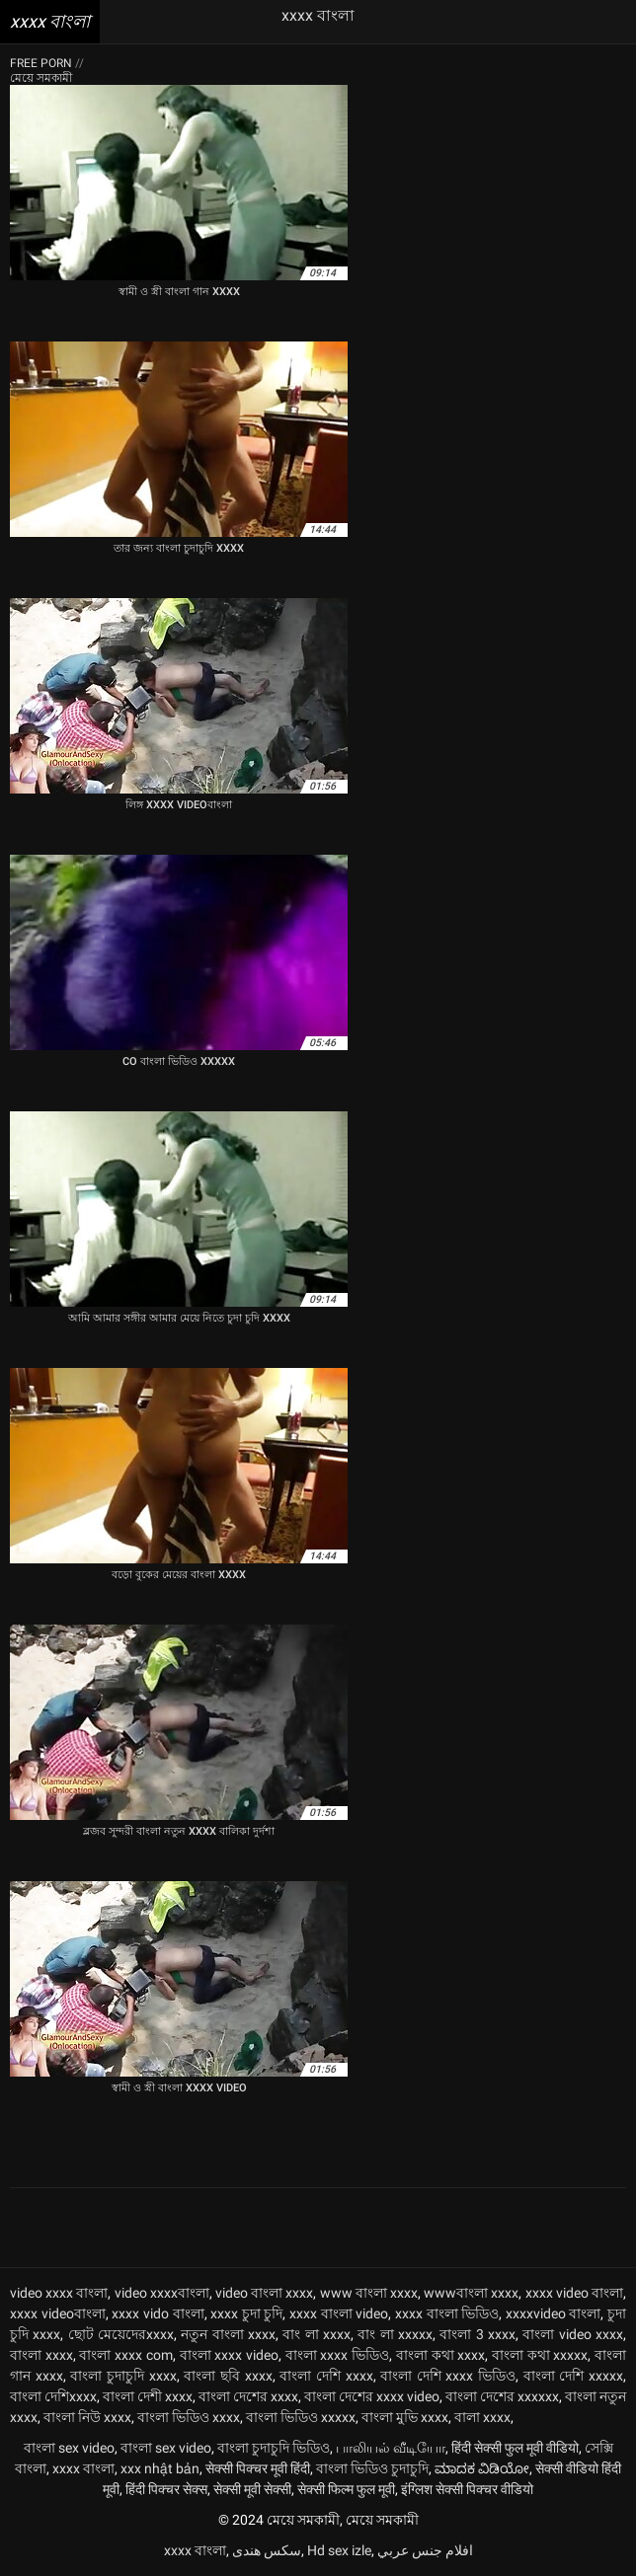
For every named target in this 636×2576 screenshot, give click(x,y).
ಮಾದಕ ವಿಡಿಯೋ (482, 2468)
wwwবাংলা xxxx (471, 2293)
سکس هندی (266, 2550)
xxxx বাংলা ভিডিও (447, 2313)
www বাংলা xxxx (369, 2293)
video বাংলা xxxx (264, 2293)
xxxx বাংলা (83, 2468)
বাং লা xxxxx (395, 2334)
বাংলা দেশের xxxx (248, 2396)
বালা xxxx (482, 2417)
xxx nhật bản (159, 2468)
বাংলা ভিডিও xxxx (188, 2417)
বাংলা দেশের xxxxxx (502, 2396)
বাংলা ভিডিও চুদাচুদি (372, 2468)
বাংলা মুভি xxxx (404, 2417)
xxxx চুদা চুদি (246, 2313)
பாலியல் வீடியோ (390, 2448)
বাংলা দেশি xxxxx (573, 2376)
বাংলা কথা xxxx (440, 2355)
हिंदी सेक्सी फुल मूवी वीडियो (515, 2448)
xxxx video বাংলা (574, 2293)
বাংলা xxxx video (229, 2355)
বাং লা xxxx (316, 2334)
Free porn (42, 63)
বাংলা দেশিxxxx (53, 2396)
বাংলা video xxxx (572, 2334)
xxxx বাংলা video (338, 2313)
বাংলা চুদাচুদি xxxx (123, 2376)
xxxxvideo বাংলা (553, 2313)
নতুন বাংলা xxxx (228, 2334)
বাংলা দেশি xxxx (325, 2376)
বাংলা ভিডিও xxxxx (301, 2417)
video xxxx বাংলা (59, 2293)
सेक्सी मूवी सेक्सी (252, 2489)
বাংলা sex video (69, 2448)
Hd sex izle (339, 2550)
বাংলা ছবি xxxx (228, 2376)
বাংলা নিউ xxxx (87, 2417)
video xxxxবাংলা (162, 2293)
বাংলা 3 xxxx (477, 2334)
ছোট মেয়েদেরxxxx (121, 2334)
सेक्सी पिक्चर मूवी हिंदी (257, 2468)
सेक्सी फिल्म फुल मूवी (346, 2489)
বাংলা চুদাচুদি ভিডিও (273, 2448)
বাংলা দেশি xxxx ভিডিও (448, 2376)
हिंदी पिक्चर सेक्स (166, 2489)
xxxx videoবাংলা (58, 2313)
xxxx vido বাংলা (157, 2313)
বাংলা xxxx (41, 2355)
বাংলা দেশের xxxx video (371, 2396)
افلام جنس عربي (425, 2550)
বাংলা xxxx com (125, 2355)
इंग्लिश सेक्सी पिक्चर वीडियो (467, 2489)
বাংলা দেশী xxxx (148, 2396)
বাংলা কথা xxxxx (540, 2355)
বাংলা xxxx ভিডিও (337, 2355)
